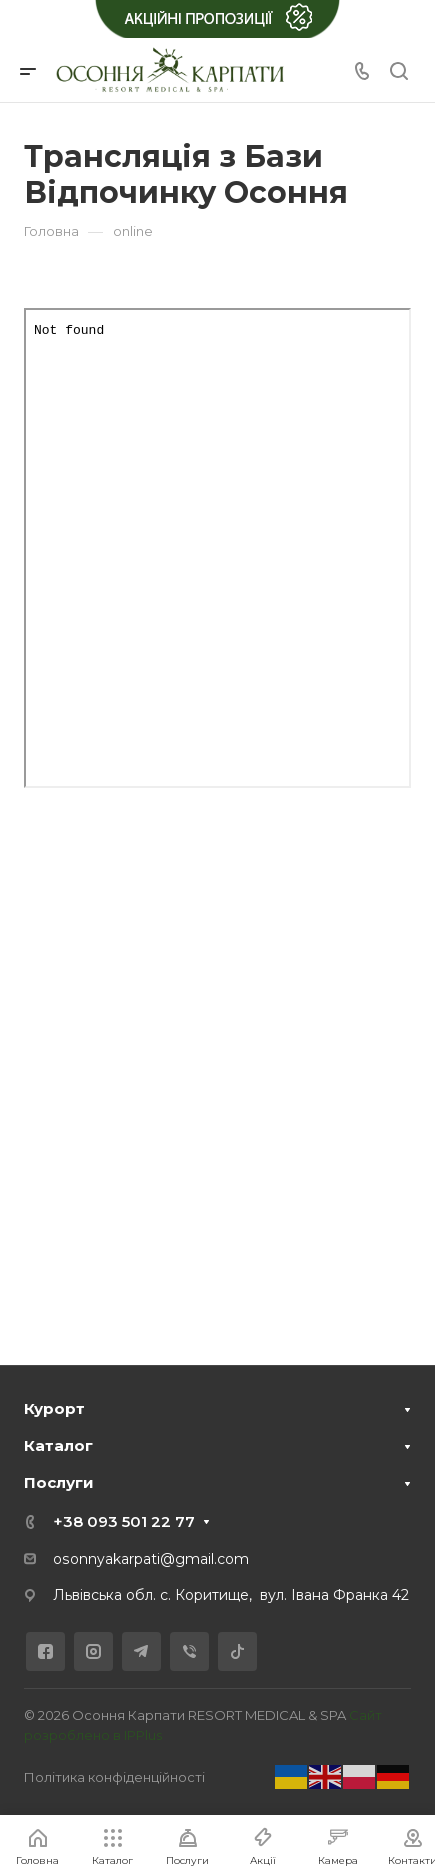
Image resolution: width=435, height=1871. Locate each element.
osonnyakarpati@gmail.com (151, 1559)
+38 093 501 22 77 (124, 1521)
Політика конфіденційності (114, 1777)
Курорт (54, 1408)
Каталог (58, 1445)
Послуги (59, 1482)
